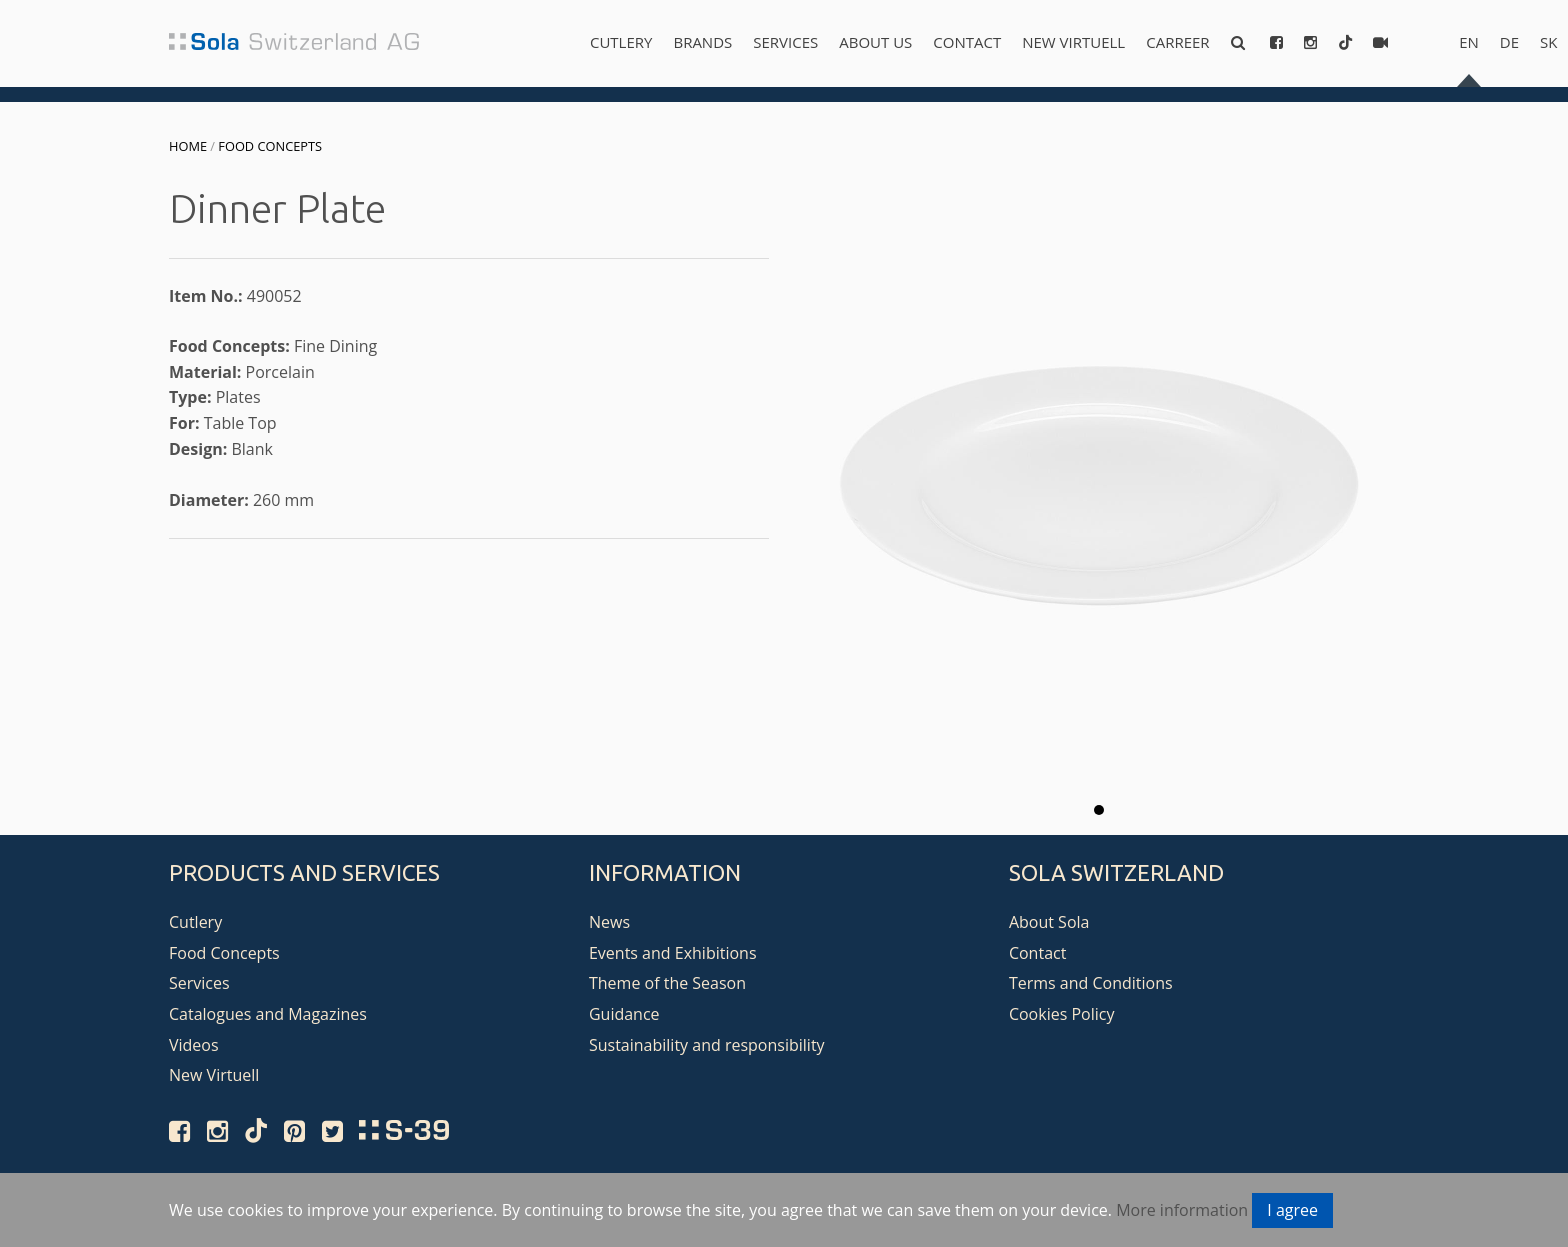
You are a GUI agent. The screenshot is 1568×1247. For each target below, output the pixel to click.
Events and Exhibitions (673, 953)
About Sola (1049, 922)
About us (875, 42)
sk (1548, 42)
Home (188, 146)
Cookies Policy (1062, 1014)
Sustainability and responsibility (707, 1045)
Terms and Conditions (1091, 983)
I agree (1292, 1210)
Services (785, 42)
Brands (702, 42)
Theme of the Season (667, 983)
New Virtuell (1073, 42)
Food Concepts (270, 146)
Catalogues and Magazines (268, 1014)
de (1509, 42)
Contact (967, 42)
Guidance (624, 1014)
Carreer (1177, 42)
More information (1182, 1210)
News (609, 922)
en (1469, 42)
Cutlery (621, 42)
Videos (194, 1045)
